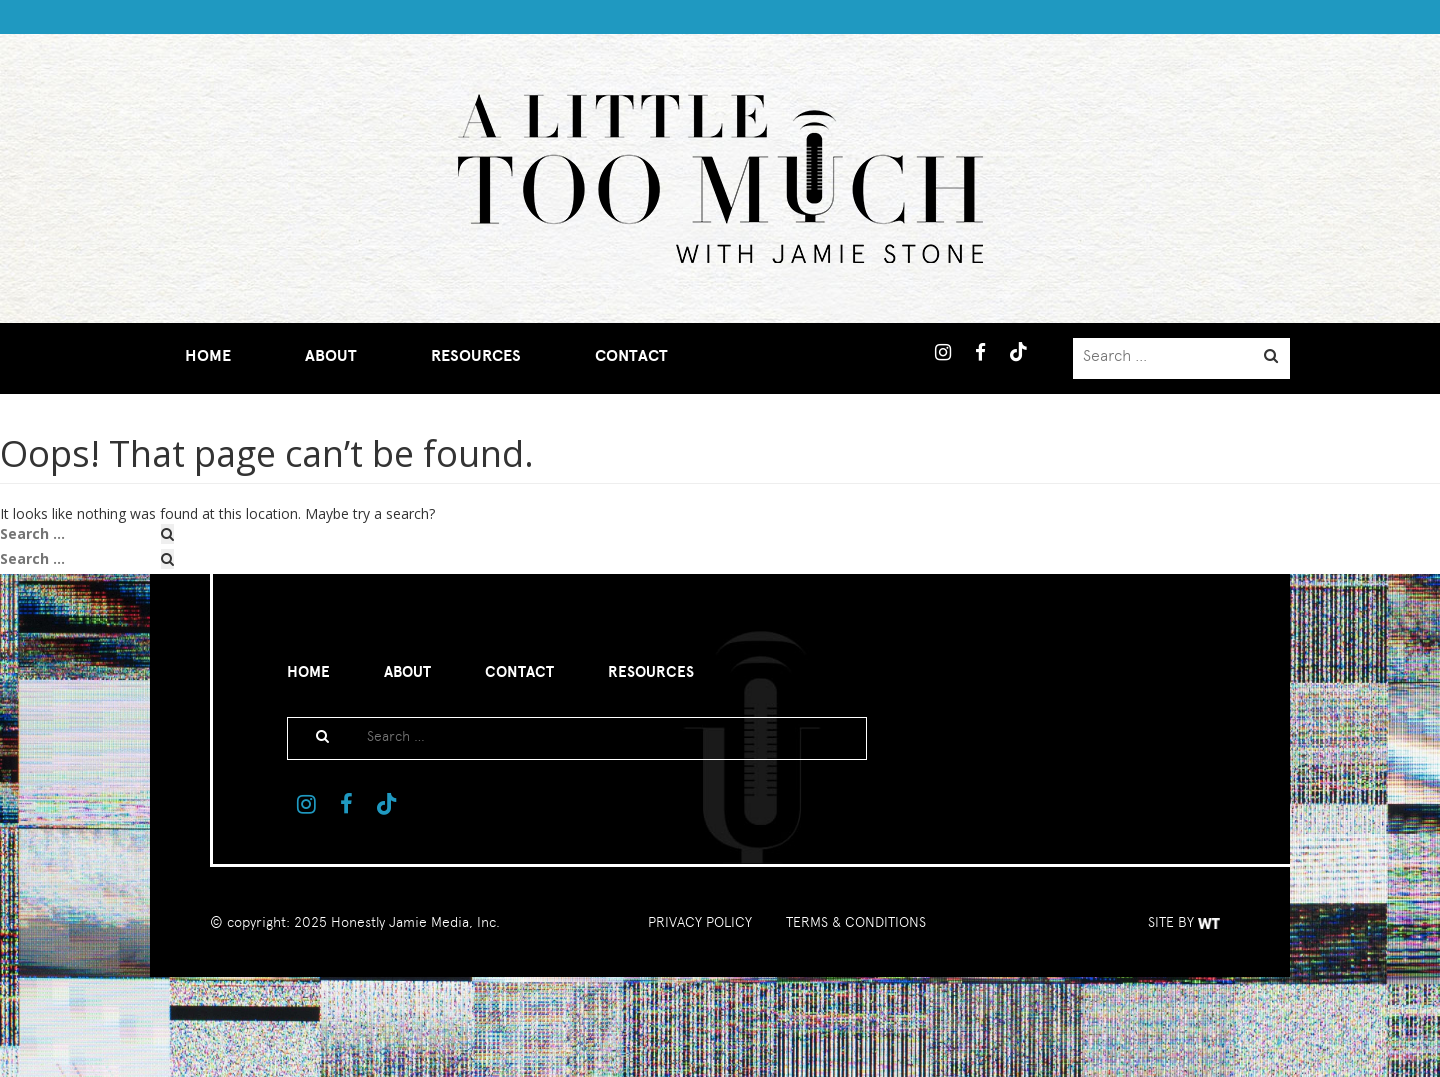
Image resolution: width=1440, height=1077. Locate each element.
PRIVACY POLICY (700, 922)
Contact (631, 356)
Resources (476, 356)
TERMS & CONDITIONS (856, 922)
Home (208, 356)
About (331, 356)
